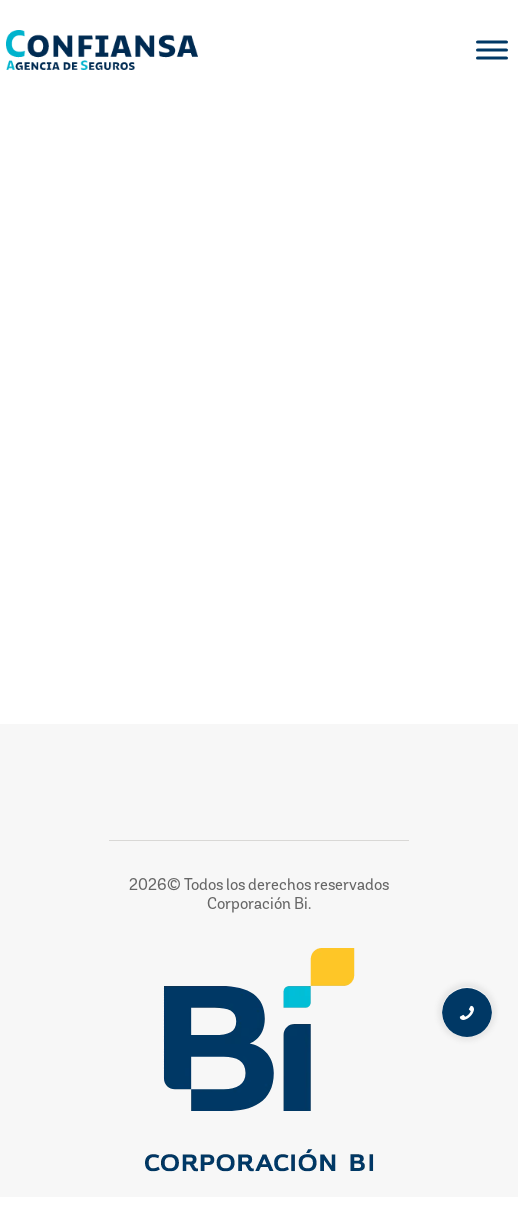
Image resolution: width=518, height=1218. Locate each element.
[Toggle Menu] (492, 49)
